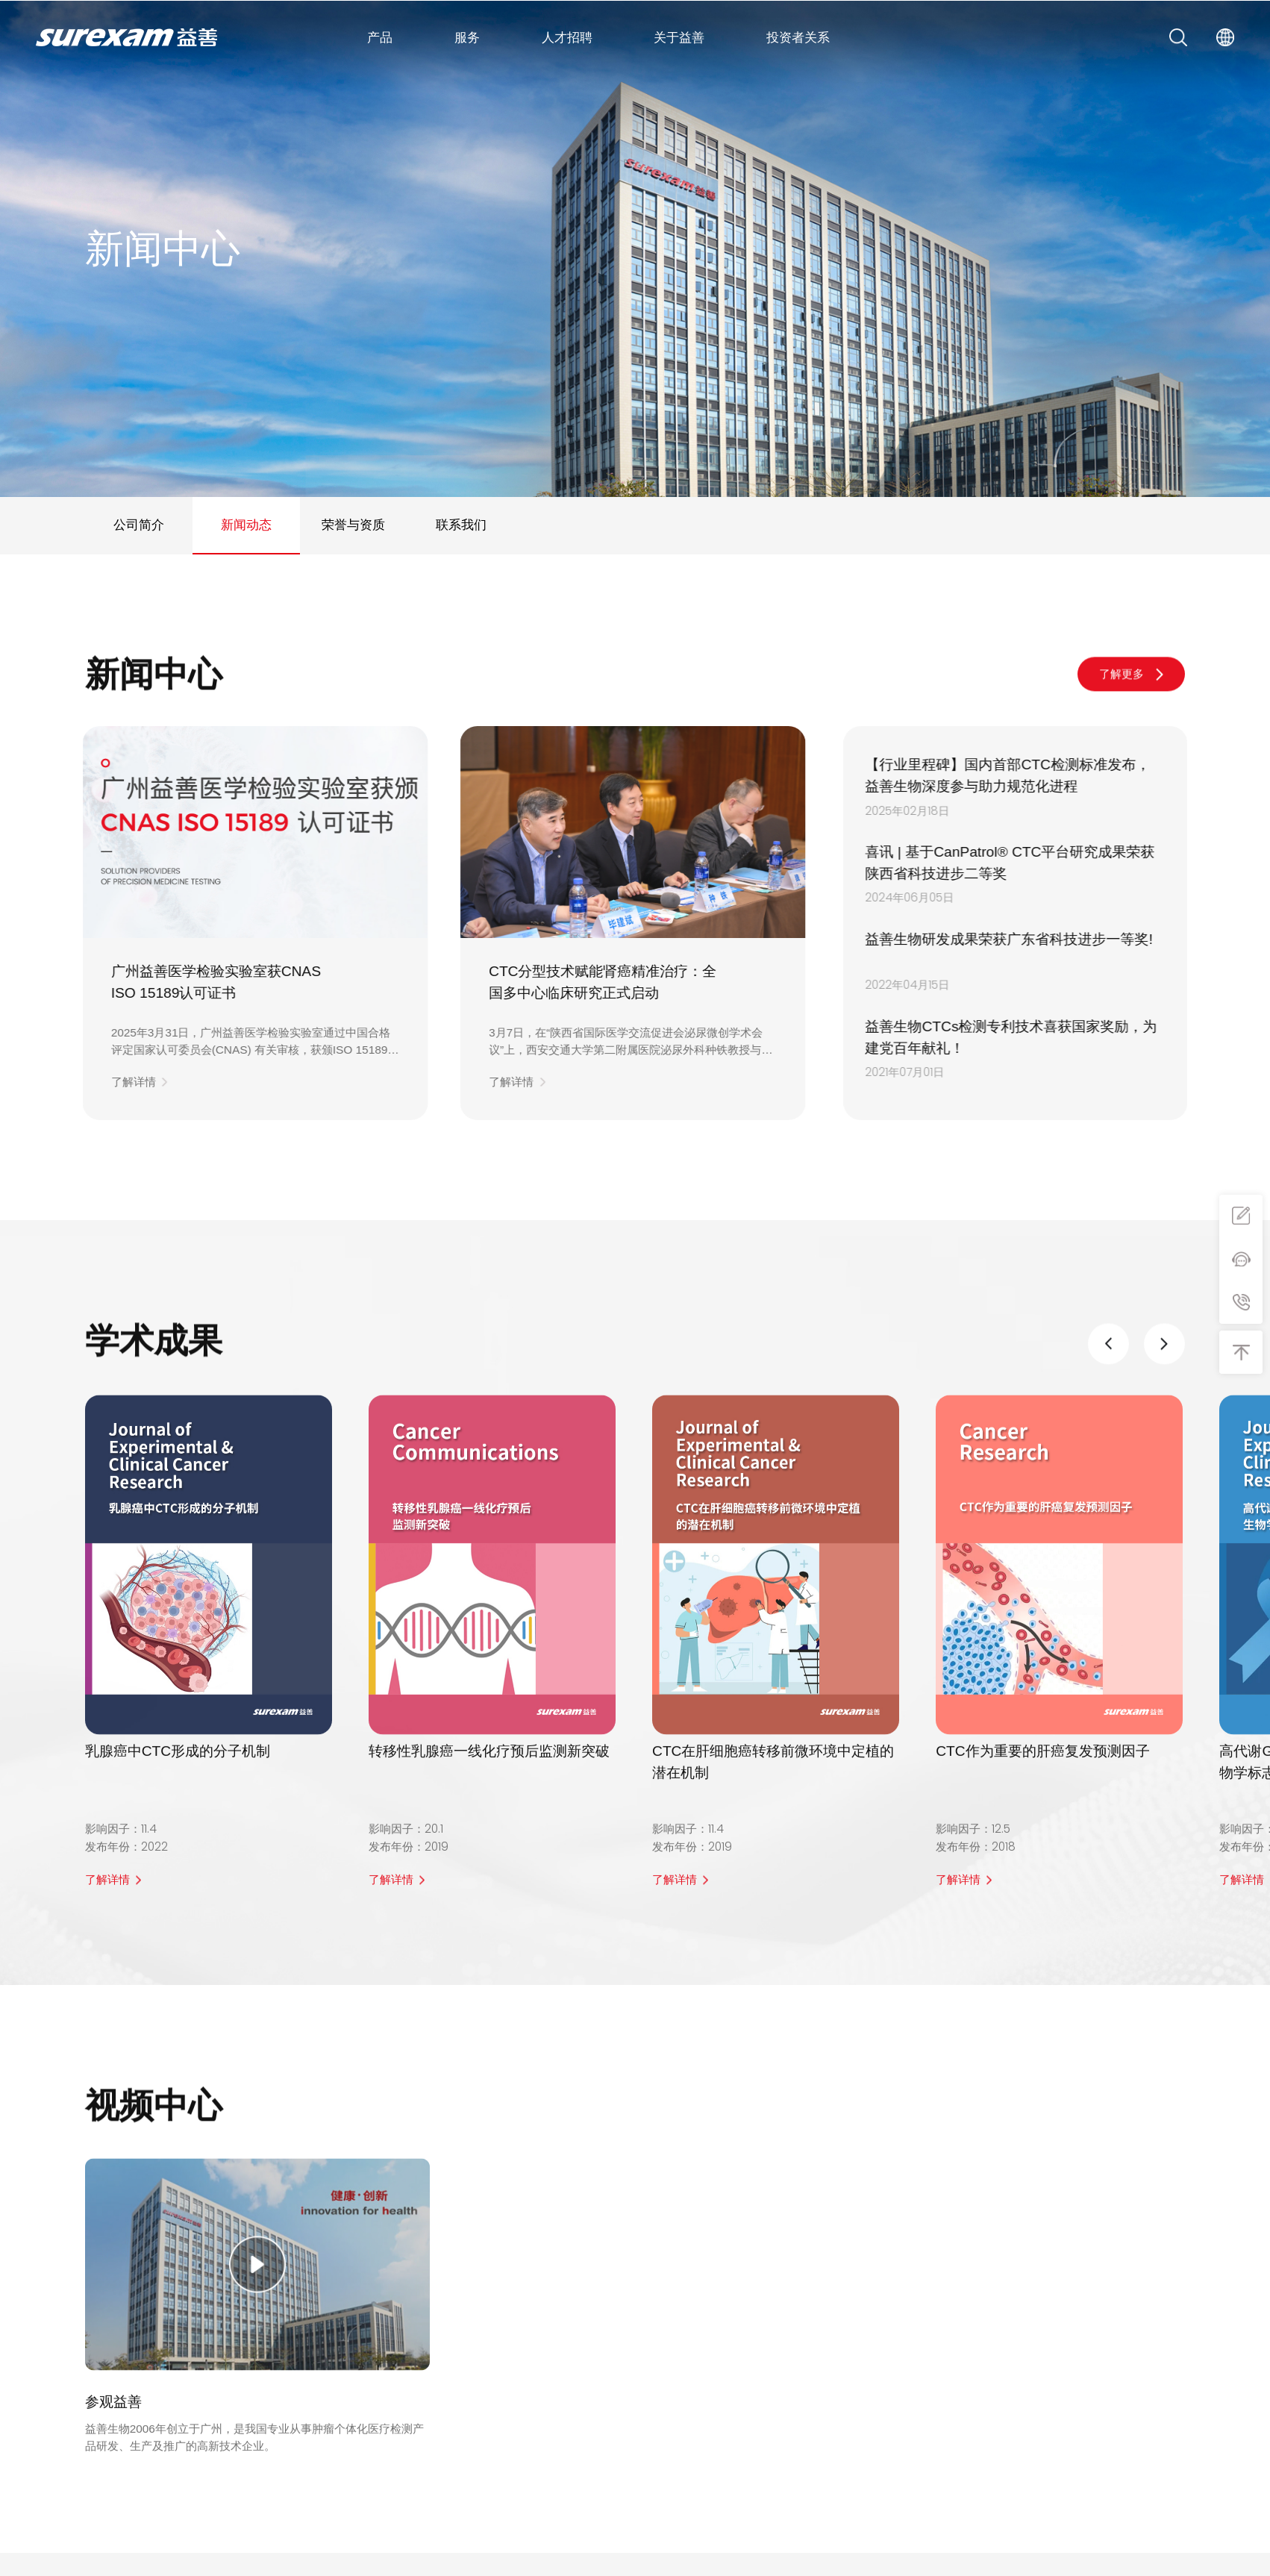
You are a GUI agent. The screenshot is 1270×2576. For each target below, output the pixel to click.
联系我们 (461, 525)
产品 (379, 37)
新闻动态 (246, 525)
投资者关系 (798, 37)
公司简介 (138, 525)
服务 (467, 37)
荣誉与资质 (353, 525)
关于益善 (679, 37)
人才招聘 (567, 37)
